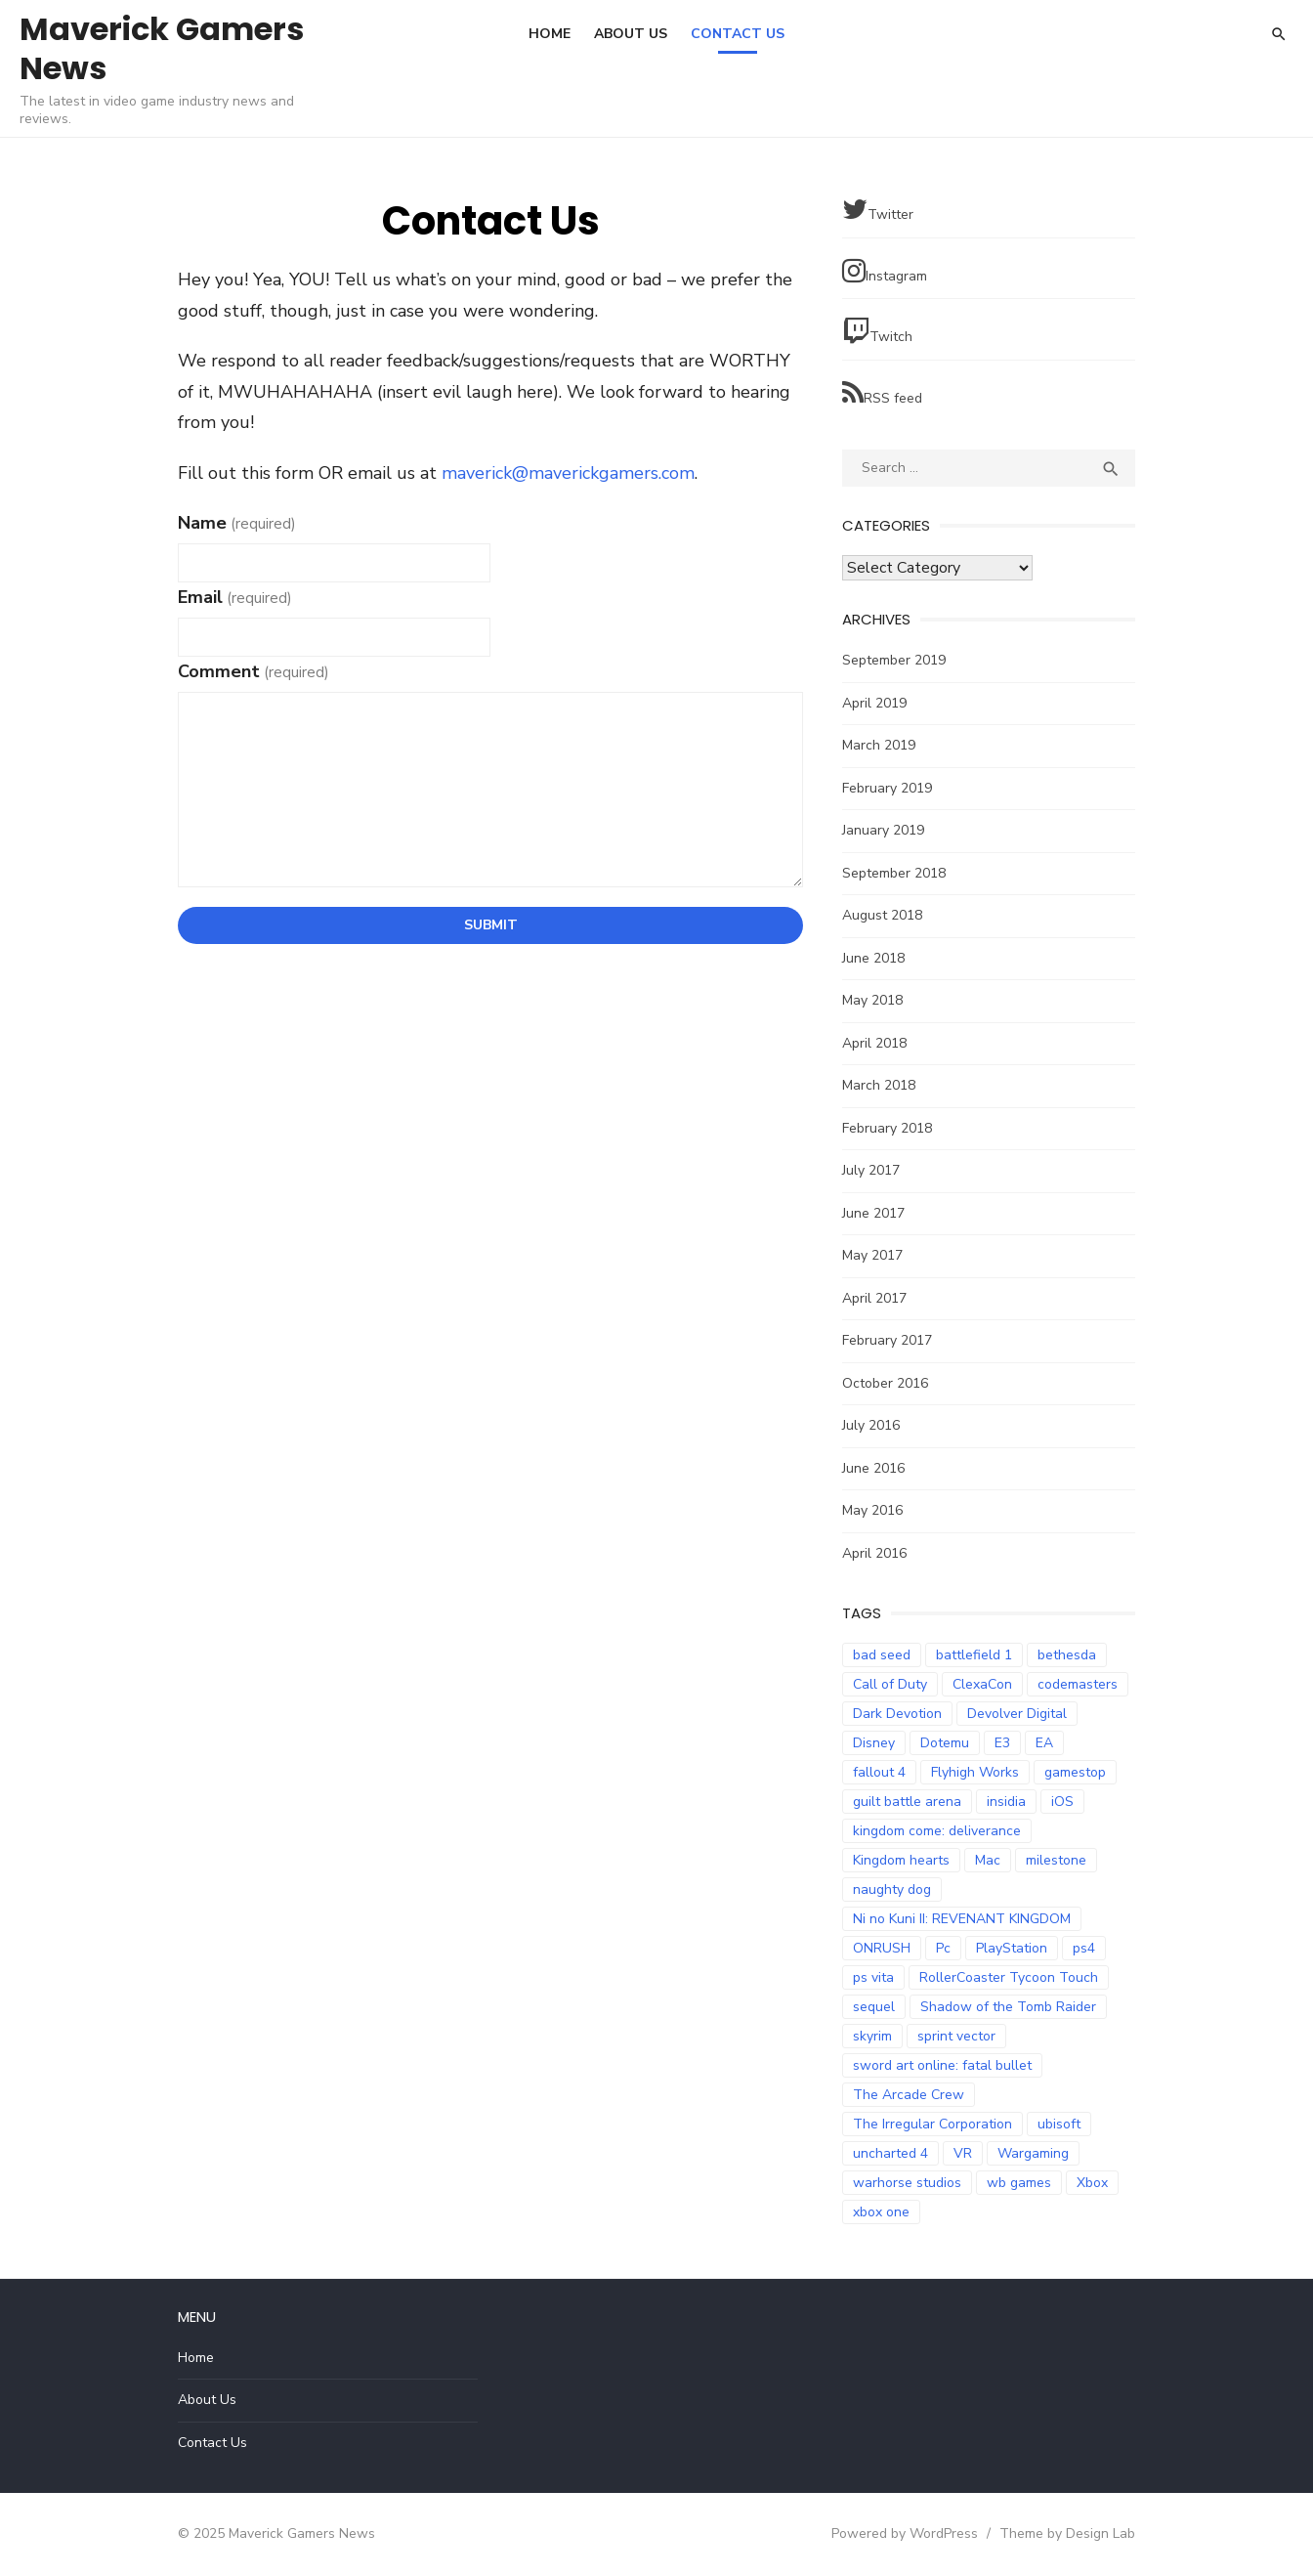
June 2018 (873, 958)
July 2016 (871, 1425)
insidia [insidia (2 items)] (1006, 1801)
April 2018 (874, 1043)
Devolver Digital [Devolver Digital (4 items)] (1017, 1713)
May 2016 (872, 1510)
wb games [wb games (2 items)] (1019, 2182)
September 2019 (894, 660)
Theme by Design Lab (1067, 2533)
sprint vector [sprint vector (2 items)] (956, 2036)
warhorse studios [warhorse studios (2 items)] (907, 2182)
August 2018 (882, 915)
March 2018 (878, 1085)
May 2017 (872, 1255)
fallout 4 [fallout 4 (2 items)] (879, 1772)
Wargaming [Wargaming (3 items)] (1033, 2153)
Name (237, 523)
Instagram (884, 271)
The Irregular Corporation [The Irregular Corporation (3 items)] (932, 2124)
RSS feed (882, 393)
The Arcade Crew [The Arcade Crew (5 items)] (908, 2094)
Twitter (877, 209)
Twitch (877, 332)
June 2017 (873, 1213)
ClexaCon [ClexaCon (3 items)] (982, 1684)
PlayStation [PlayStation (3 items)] (1011, 1948)
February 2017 (887, 1340)
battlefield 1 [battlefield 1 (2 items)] (974, 1655)
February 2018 (887, 1128)
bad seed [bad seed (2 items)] (882, 1655)
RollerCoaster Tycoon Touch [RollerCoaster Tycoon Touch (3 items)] (1008, 1977)
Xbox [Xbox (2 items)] (1092, 2182)
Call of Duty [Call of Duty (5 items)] (890, 1684)
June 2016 (873, 1468)
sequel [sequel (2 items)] (874, 2006)
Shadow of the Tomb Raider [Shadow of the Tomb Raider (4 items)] (1008, 2006)
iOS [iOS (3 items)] (1062, 1801)
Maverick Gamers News (162, 48)
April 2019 (874, 703)
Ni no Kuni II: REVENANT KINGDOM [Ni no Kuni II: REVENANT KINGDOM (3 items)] (962, 1919)
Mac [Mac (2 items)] (987, 1860)
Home (550, 33)
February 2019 (887, 788)
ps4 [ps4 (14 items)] (1084, 1948)
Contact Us (737, 33)
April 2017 (874, 1298)
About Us (630, 33)
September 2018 (894, 873)
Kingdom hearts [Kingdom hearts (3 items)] (901, 1860)
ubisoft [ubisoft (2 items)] (1059, 2124)
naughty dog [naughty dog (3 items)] (892, 1889)
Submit (491, 925)
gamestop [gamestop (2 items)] (1075, 1772)
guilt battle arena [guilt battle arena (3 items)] (907, 1801)
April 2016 (874, 1553)
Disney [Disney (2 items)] (874, 1743)
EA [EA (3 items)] (1044, 1743)
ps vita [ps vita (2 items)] (873, 1977)
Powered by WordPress (904, 2533)
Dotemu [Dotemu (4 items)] (944, 1743)
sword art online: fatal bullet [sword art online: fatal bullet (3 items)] (942, 2065)
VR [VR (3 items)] (962, 2153)
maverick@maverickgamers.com (568, 473)
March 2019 (878, 745)
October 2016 (885, 1383)
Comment (253, 671)
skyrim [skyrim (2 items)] (872, 2036)
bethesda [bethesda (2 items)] (1067, 1655)
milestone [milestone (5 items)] (1056, 1860)
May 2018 (872, 1000)
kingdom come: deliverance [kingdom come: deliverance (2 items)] (937, 1831)
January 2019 (883, 830)
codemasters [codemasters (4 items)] (1078, 1684)
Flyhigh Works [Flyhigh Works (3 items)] (975, 1772)
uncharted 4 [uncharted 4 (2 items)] (890, 2153)
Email (235, 597)
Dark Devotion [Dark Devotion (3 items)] (897, 1713)
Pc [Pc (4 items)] (943, 1948)
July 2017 (871, 1170)
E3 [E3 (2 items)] (1002, 1743)
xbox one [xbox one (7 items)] (881, 2212)
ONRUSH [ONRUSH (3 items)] (882, 1948)
